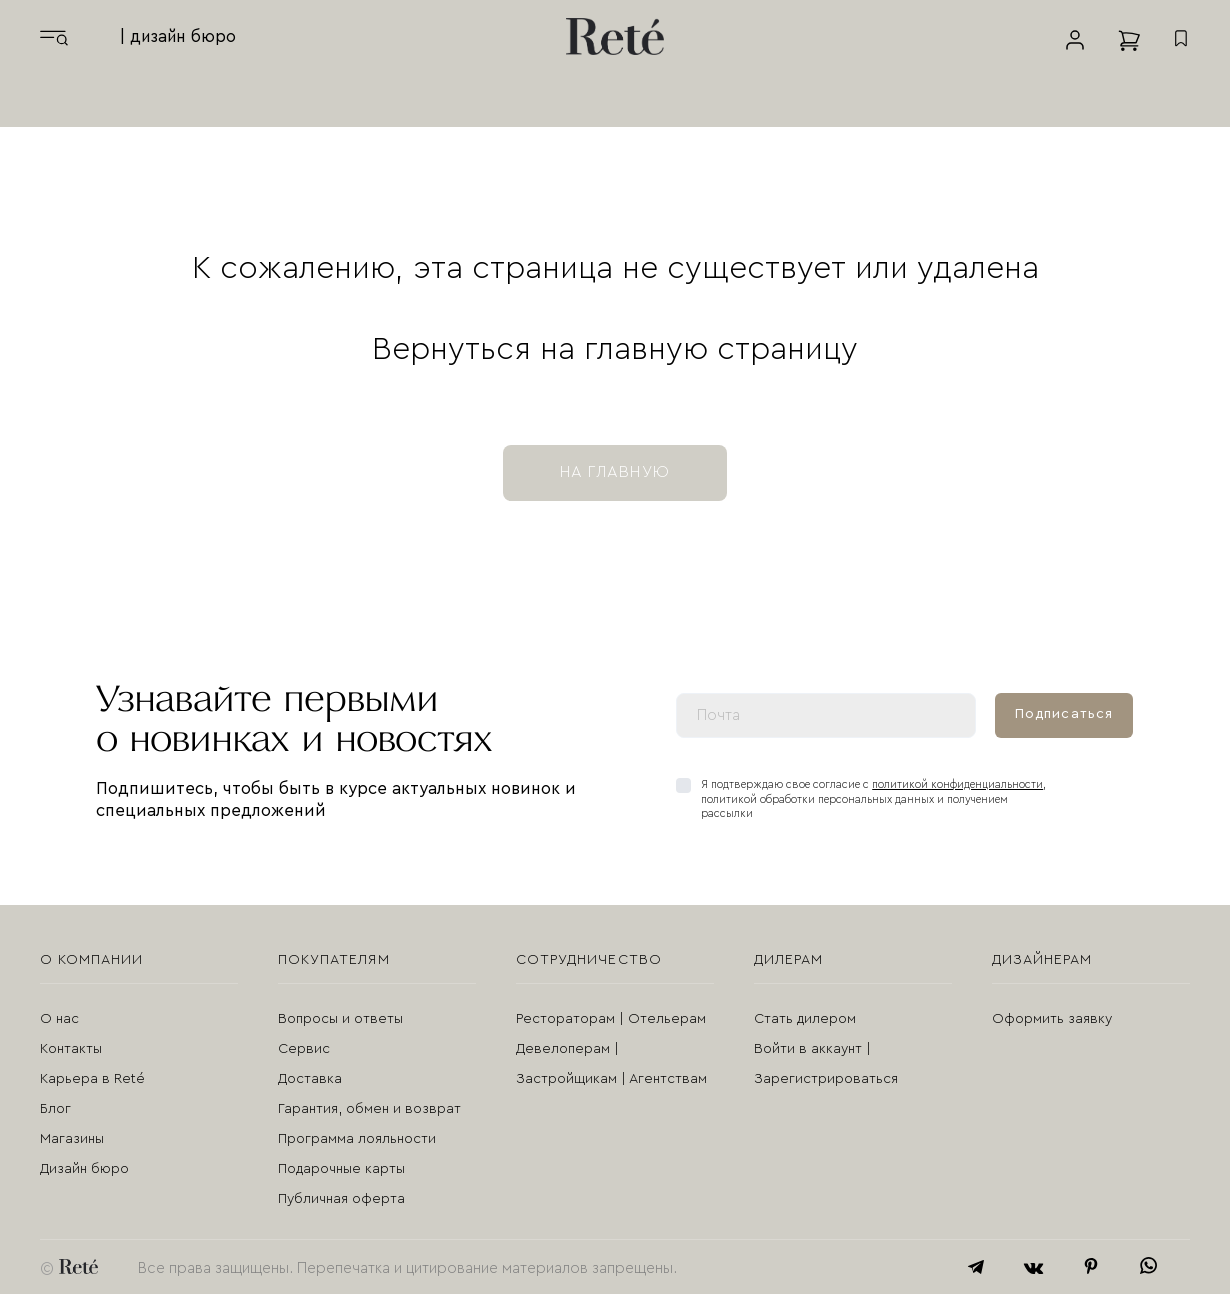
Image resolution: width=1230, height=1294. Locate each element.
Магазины (72, 1139)
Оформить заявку (1052, 1019)
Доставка (310, 1079)
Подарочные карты (341, 1169)
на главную (615, 472)
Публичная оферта (341, 1199)
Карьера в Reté (92, 1079)
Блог (55, 1109)
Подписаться (1064, 714)
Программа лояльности (357, 1139)
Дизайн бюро (84, 1169)
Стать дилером (805, 1019)
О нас (59, 1019)
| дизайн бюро (178, 36)
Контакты (71, 1049)
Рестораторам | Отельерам (611, 1019)
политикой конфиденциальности (957, 784)
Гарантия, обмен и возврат (369, 1109)
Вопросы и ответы (340, 1019)
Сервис (304, 1049)
